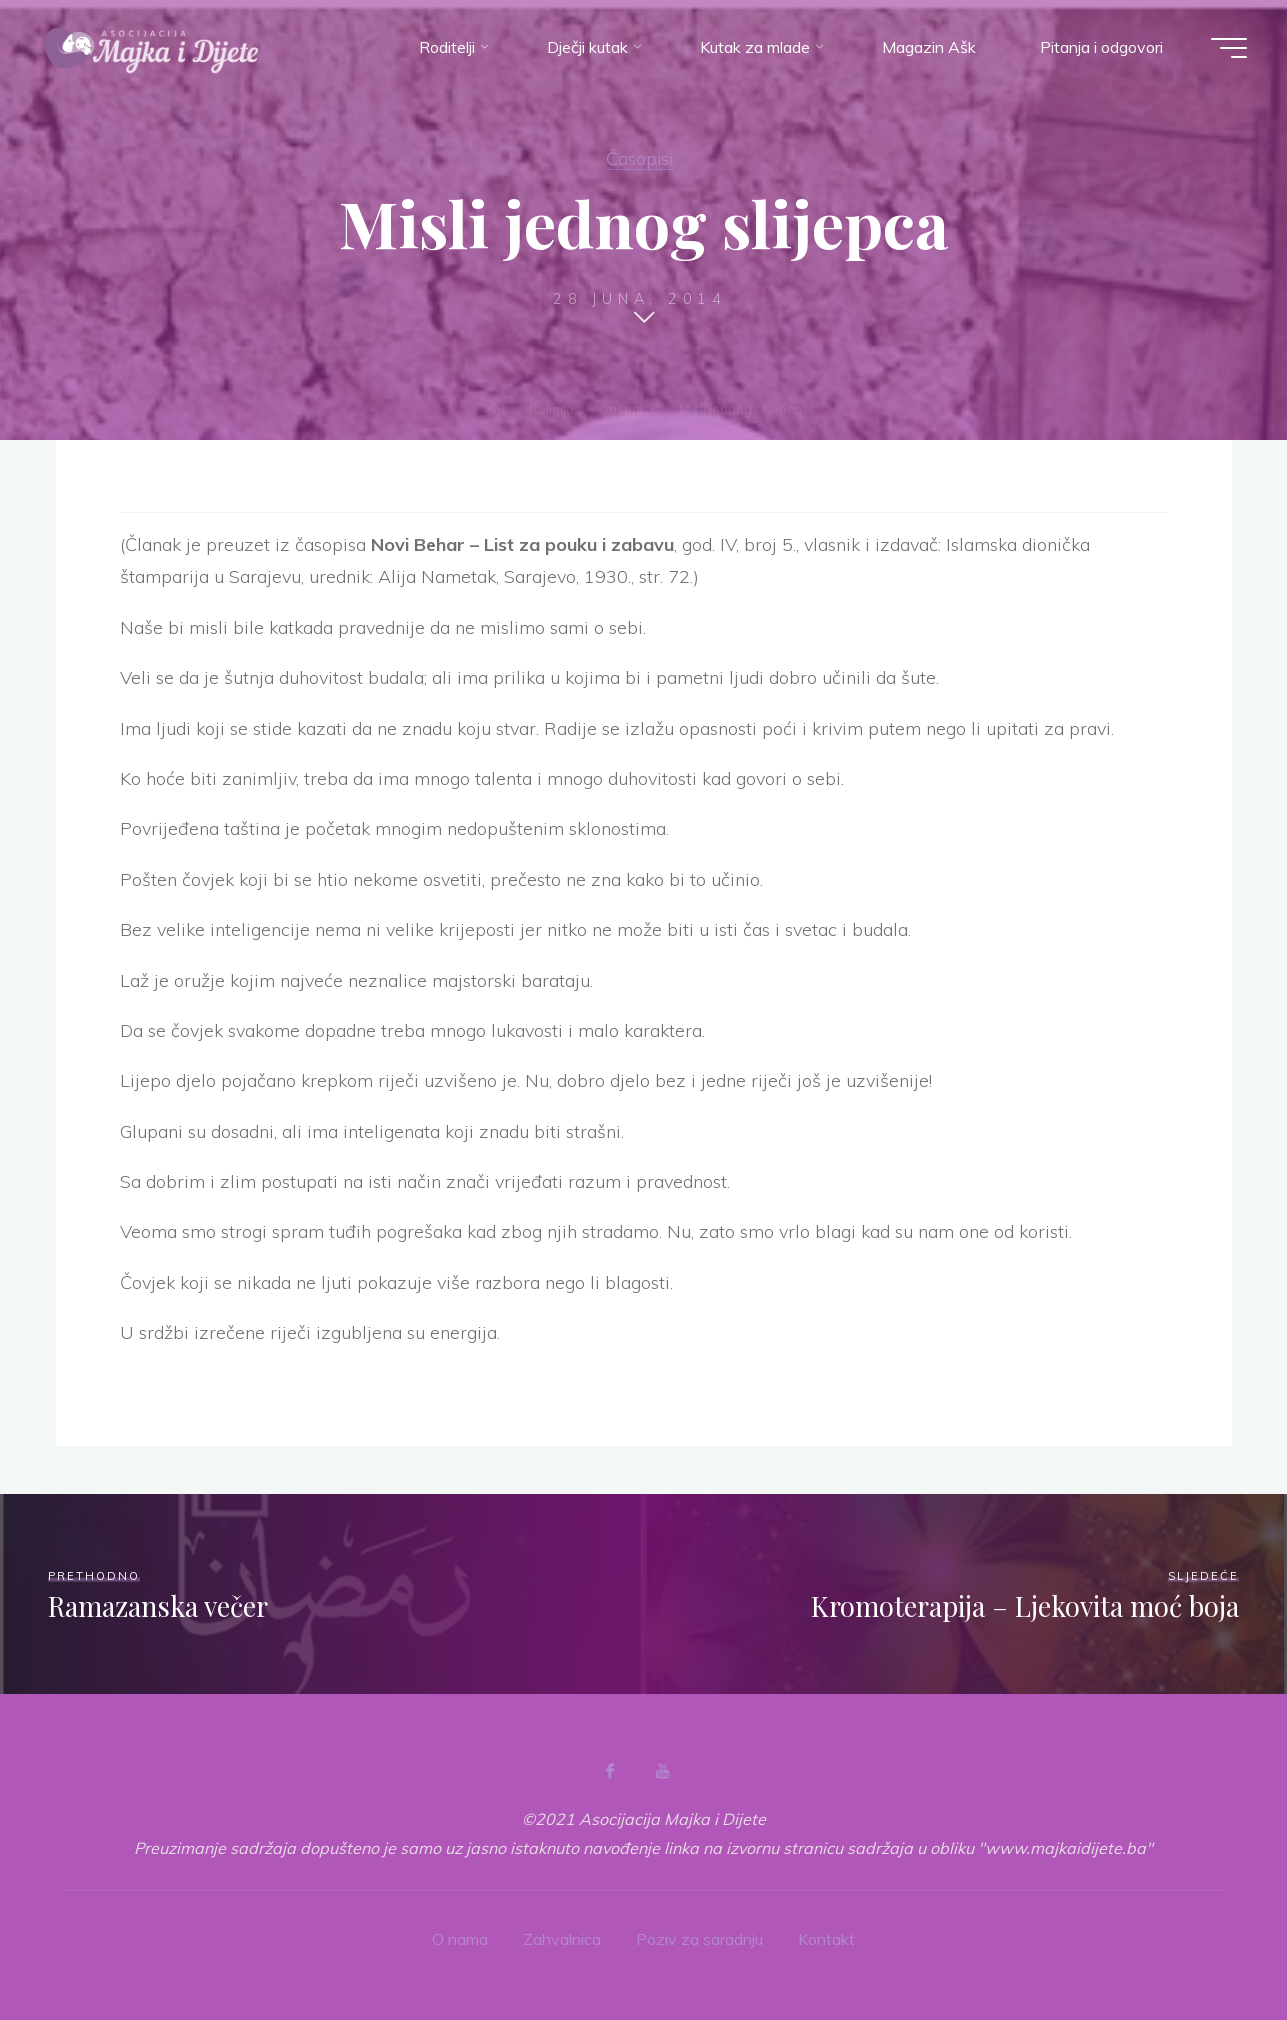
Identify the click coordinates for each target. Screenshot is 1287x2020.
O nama (460, 1939)
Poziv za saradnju (699, 1939)
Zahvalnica (562, 1939)
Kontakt (826, 1939)
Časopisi (639, 158)
